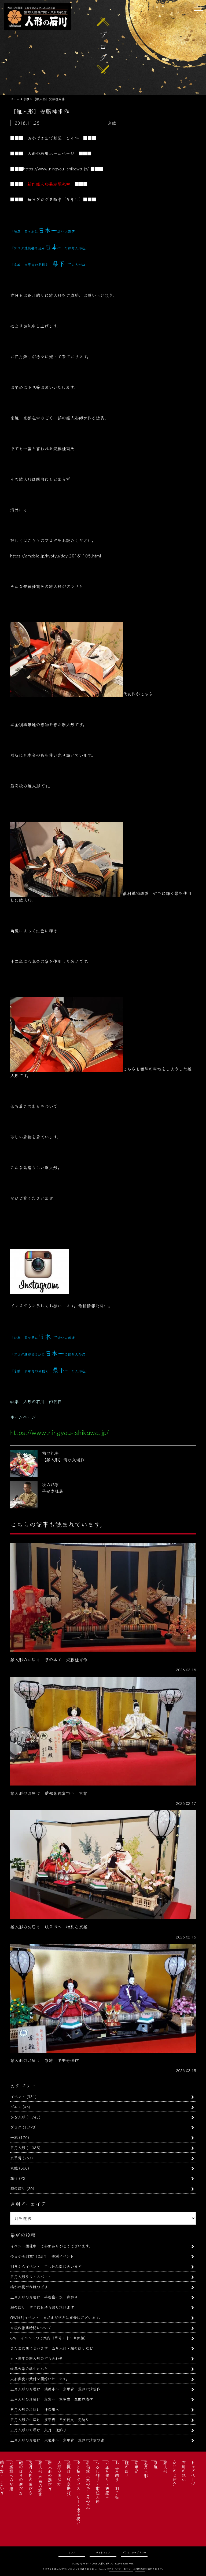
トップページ (193, 2473)
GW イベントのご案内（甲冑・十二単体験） (49, 2338)
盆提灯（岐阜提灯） (68, 2479)
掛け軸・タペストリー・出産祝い (78, 2492)
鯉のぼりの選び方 (21, 2477)
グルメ (15, 2106)
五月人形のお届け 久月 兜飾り (38, 2429)
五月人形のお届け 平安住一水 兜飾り (44, 2297)
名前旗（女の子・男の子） (88, 2486)
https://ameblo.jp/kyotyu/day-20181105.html (55, 555)
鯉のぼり (17, 2188)
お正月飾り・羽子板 (117, 2479)
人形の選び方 (59, 2473)
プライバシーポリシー (134, 2552)
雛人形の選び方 (50, 2475)
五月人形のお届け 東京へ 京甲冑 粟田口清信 (51, 2399)
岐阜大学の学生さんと (29, 2368)
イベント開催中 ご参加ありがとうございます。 (51, 2246)
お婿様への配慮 (11, 2475)
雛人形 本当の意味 (40, 2478)
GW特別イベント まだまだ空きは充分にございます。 (56, 2317)
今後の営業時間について (31, 2327)
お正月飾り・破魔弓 (107, 2479)
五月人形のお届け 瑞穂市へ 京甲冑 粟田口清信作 (55, 2389)
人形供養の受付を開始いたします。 (39, 2378)
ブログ (15, 2127)
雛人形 (165, 2466)
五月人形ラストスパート (31, 2276)
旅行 (14, 2178)
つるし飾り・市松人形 (97, 2481)
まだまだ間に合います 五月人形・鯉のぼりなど (51, 2348)
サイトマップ (103, 2552)
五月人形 (17, 2147)
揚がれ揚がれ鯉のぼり (29, 2286)
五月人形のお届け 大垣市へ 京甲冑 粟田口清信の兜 (57, 2440)
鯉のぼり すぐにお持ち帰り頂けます (42, 2307)
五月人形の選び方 (30, 2477)
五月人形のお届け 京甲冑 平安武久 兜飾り (49, 2419)
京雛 (14, 2168)
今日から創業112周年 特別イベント (42, 2256)
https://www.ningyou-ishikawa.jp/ (56, 168)
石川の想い (184, 2471)
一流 (14, 2137)
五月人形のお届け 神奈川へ (34, 2409)
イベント (17, 2096)
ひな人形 (17, 2117)
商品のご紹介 (174, 2473)
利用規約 (140, 2569)
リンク (72, 2552)
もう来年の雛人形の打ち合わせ (36, 2358)
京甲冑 (15, 2157)
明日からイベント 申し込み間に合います (46, 2266)
